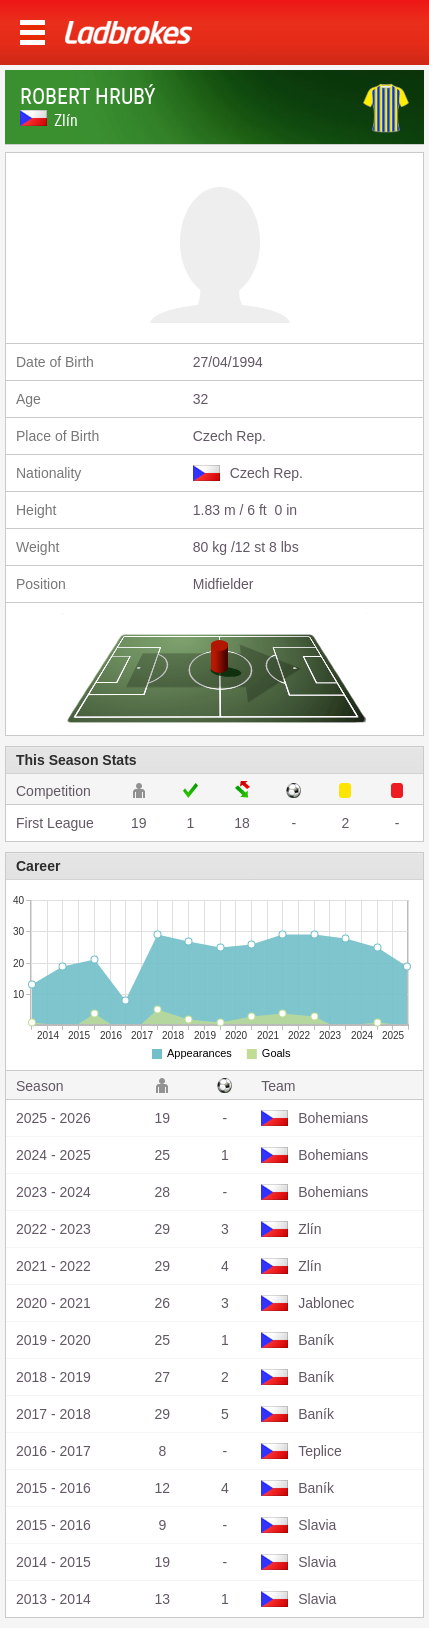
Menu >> (32, 32)
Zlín (66, 120)
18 (242, 823)
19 (139, 823)
